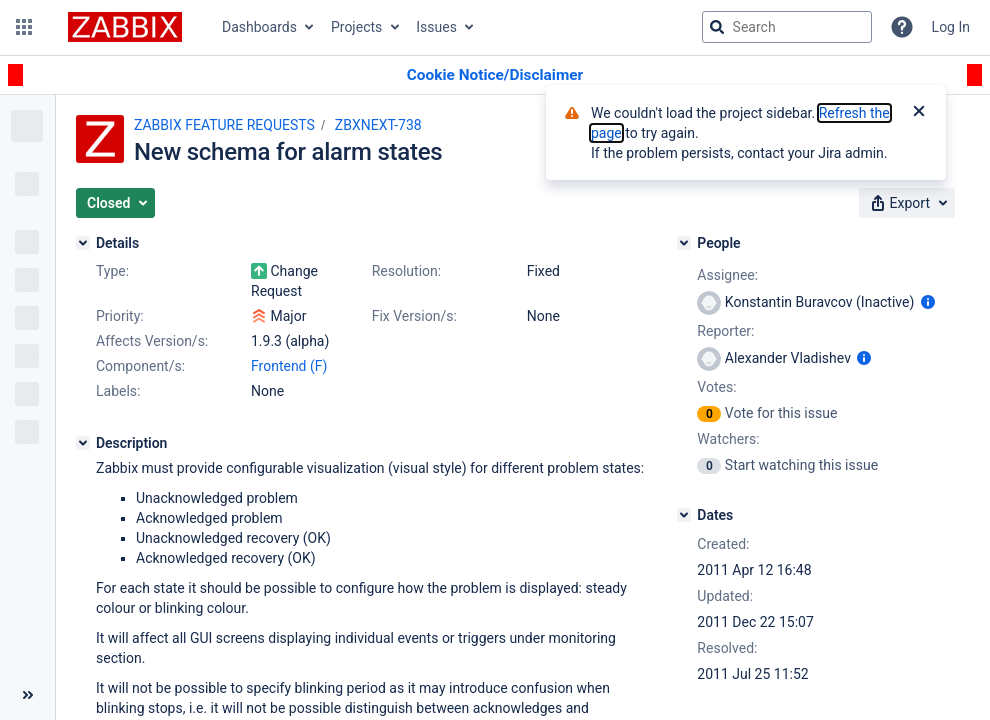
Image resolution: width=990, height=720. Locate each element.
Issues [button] (436, 27)
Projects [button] (356, 27)
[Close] (919, 113)
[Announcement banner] (495, 75)
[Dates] (684, 515)
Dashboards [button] (259, 27)
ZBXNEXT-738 (378, 125)
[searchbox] (787, 27)
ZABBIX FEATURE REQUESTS (224, 125)
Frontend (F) (289, 366)
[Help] (902, 27)
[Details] (83, 243)
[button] (24, 27)
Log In (951, 27)
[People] (684, 243)
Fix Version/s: (414, 316)
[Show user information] (928, 302)
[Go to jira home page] (125, 27)
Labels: (118, 391)
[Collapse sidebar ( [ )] (27, 695)
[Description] (83, 443)
